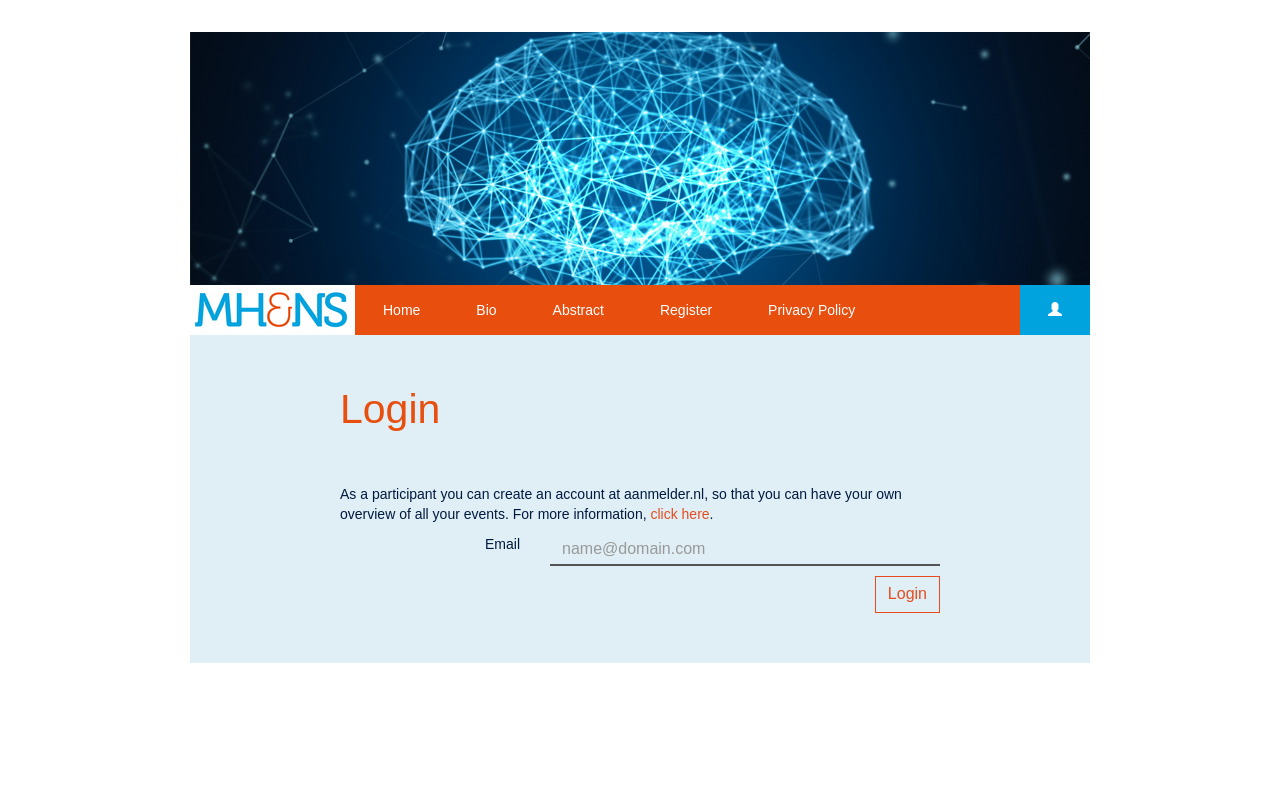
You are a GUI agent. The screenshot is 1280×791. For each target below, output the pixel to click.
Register (686, 310)
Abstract (578, 310)
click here (679, 514)
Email (502, 544)
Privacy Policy (811, 310)
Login (907, 593)
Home (401, 310)
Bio (486, 310)
